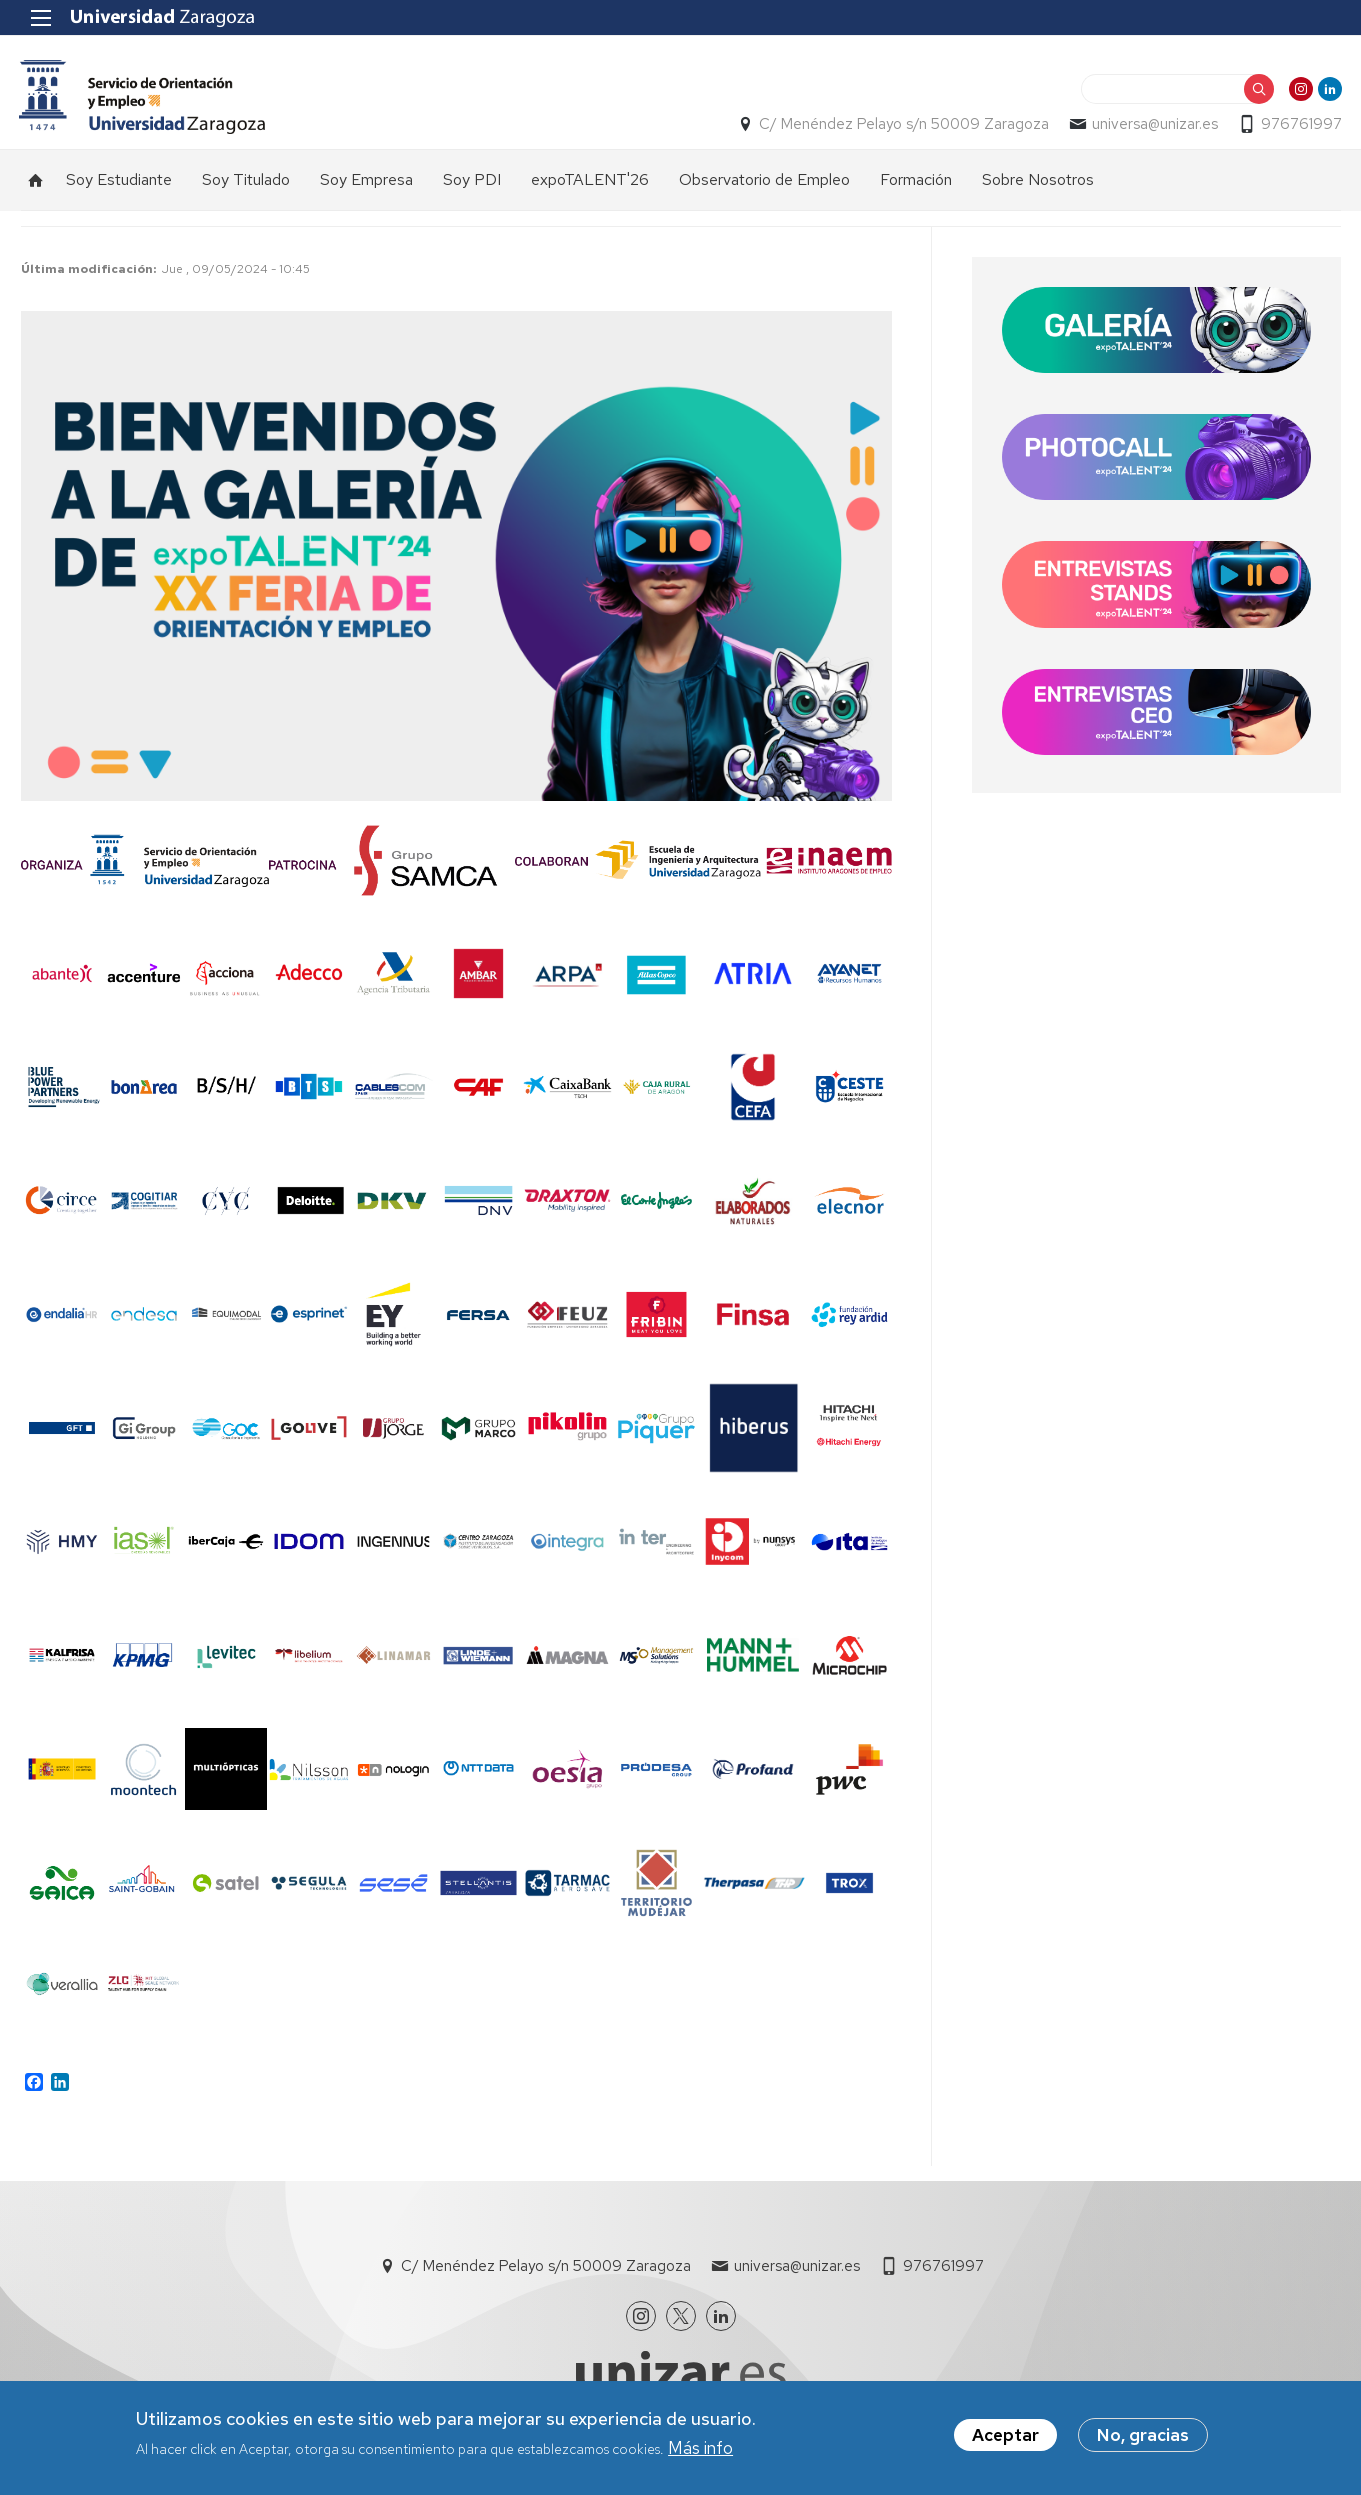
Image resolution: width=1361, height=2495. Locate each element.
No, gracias (1143, 2435)
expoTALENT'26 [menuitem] (590, 181)
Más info (700, 2448)
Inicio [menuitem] (36, 182)
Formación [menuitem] (916, 181)
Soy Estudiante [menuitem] (119, 181)
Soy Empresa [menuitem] (366, 181)
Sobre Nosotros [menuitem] (1038, 181)
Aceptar (1005, 2435)
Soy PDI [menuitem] (472, 181)
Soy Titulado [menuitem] (246, 181)
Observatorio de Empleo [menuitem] (764, 181)
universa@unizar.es (1154, 126)
